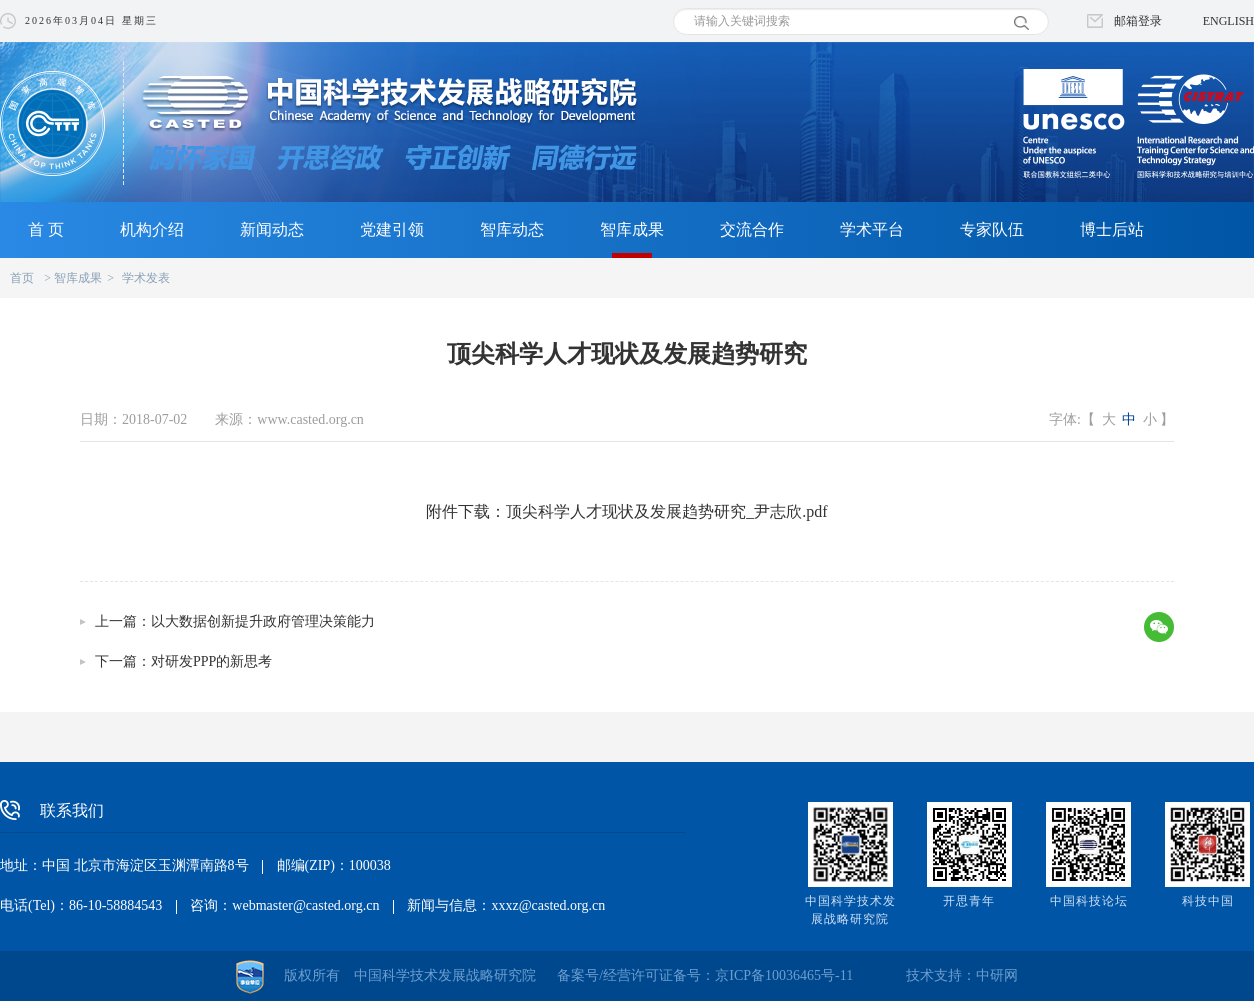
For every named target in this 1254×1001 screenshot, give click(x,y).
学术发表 (146, 278)
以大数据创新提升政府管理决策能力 (263, 621)
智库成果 (632, 229)
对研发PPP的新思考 (211, 661)
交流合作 (752, 229)
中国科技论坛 (1089, 901)
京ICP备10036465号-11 (784, 975)
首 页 (46, 229)
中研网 (997, 975)
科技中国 (1208, 901)
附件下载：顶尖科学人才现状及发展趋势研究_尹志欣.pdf (626, 511)
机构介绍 (152, 229)
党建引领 (392, 229)
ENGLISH (1228, 21)
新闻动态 (272, 229)
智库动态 (512, 229)
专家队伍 (992, 229)
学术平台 (872, 229)
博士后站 (1112, 229)
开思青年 (969, 901)
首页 (22, 278)
